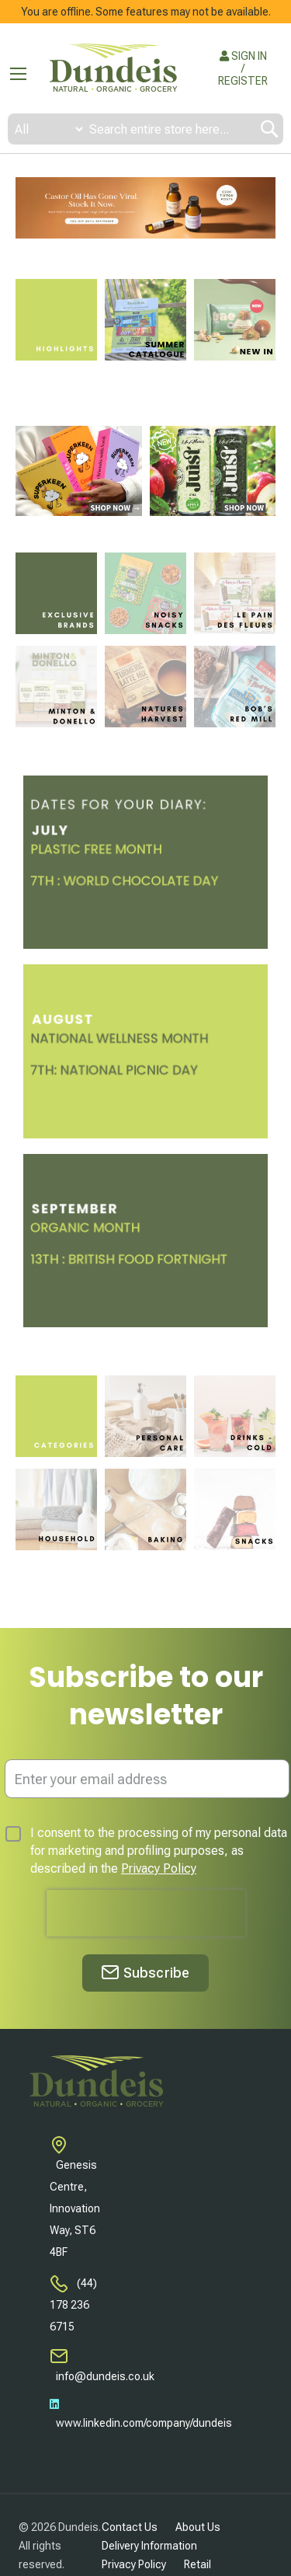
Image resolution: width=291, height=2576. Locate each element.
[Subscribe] (145, 1973)
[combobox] (145, 129)
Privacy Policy (158, 1868)
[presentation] (146, 1913)
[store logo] (113, 69)
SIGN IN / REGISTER (243, 68)
